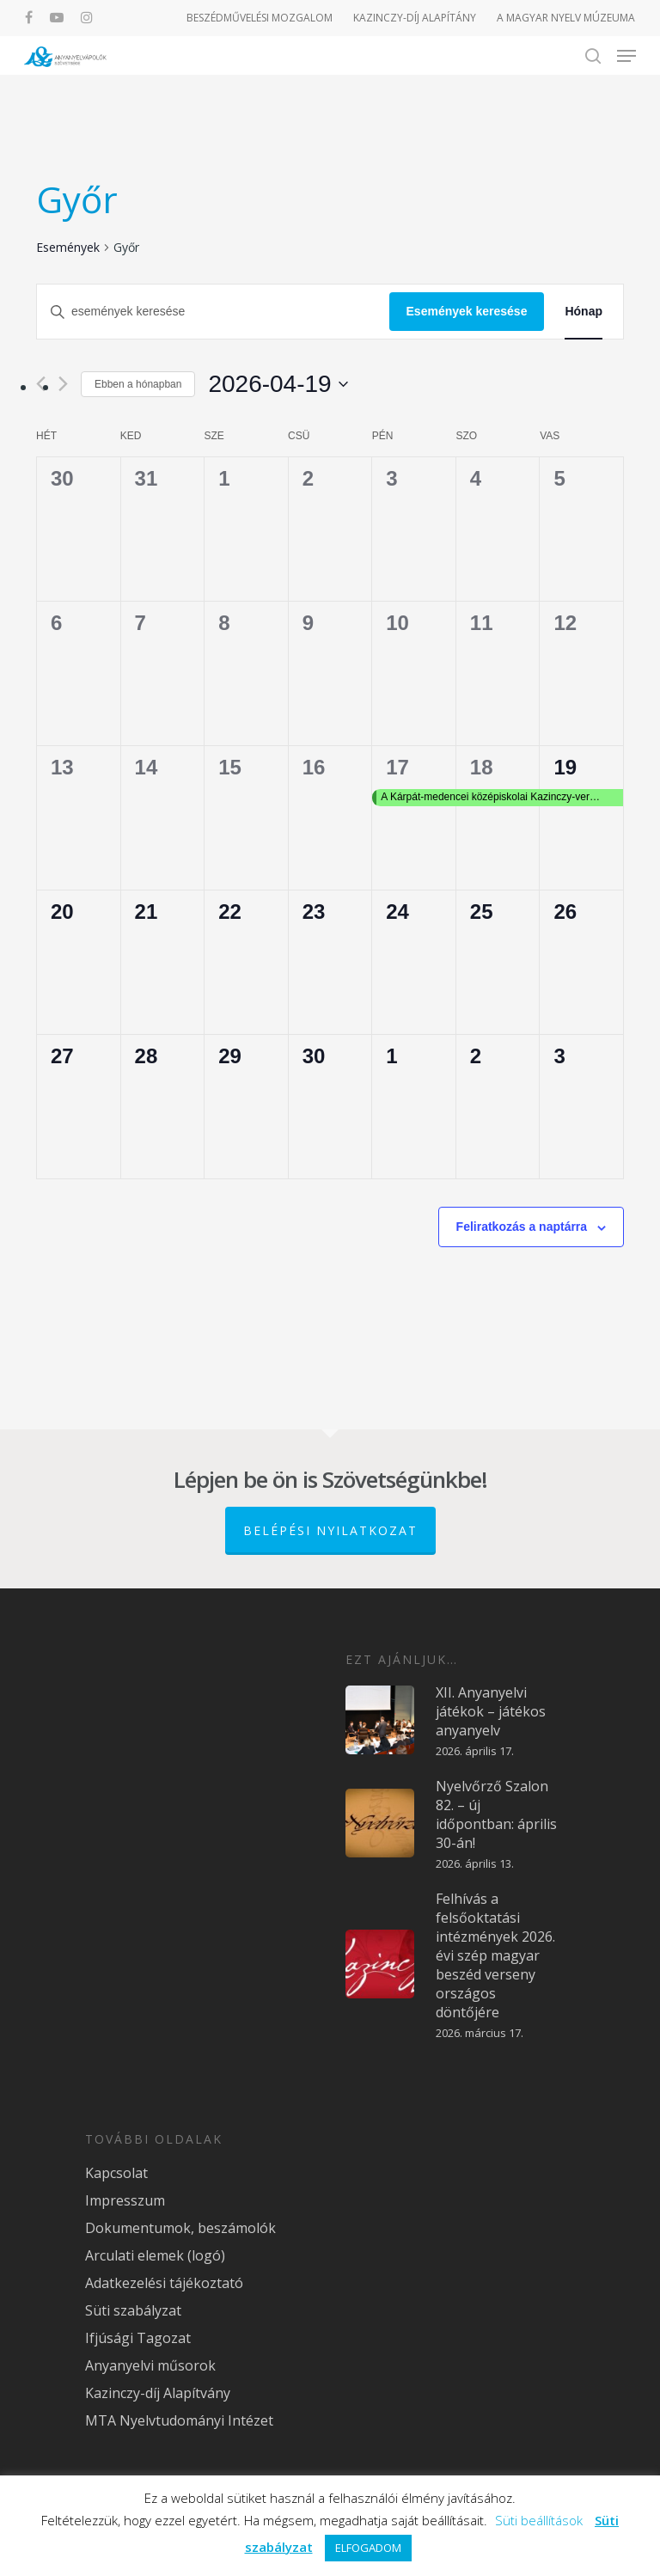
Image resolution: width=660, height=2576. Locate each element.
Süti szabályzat (133, 2310)
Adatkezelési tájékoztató (164, 2282)
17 (397, 767)
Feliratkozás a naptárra (522, 1226)
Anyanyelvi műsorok (150, 2365)
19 (565, 767)
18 (481, 767)
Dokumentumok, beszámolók (180, 2227)
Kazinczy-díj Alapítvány (157, 2392)
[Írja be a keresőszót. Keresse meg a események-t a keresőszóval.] (213, 312)
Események (68, 247)
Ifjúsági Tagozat (138, 2337)
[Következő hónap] (63, 384)
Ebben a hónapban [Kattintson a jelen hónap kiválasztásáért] (138, 384)
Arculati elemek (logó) (155, 2255)
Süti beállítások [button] (539, 2520)
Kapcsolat (116, 2172)
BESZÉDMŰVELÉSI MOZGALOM (259, 17)
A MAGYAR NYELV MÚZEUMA (566, 17)
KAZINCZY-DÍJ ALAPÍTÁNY (414, 17)
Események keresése (467, 311)
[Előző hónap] (41, 384)
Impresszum (125, 2200)
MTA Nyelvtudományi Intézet (179, 2420)
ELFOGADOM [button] (368, 2547)
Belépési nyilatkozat (330, 1530)
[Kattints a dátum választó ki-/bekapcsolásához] (277, 384)
